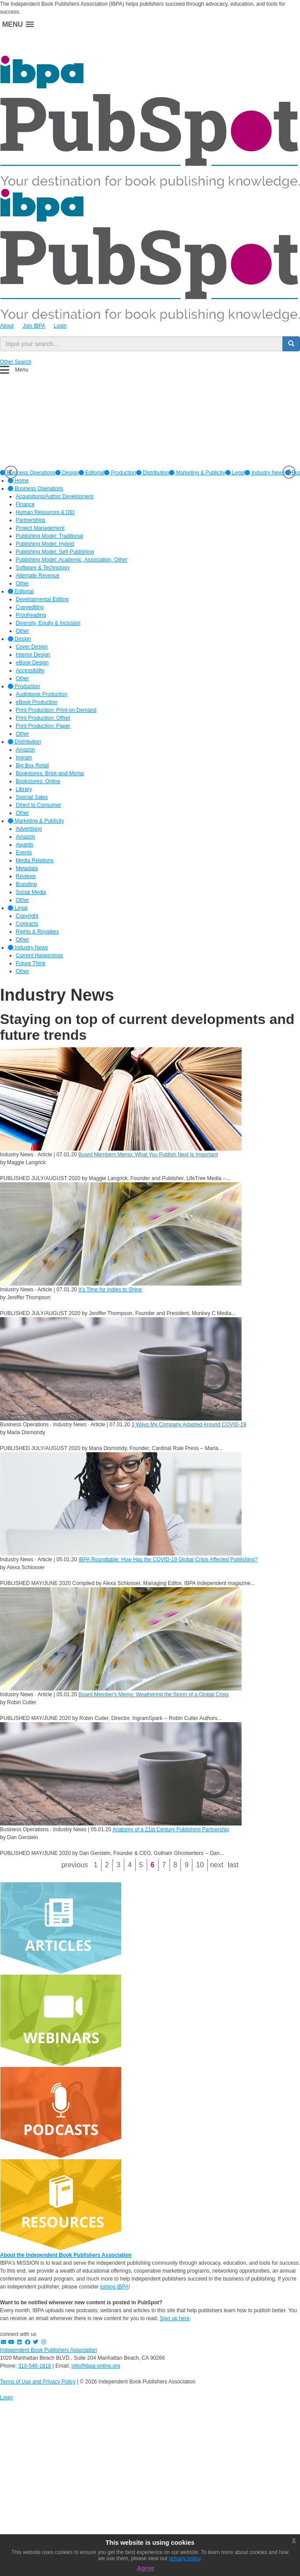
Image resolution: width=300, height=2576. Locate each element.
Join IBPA (33, 326)
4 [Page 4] (130, 1865)
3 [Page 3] (118, 1865)
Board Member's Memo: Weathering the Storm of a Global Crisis (154, 1694)
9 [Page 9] (186, 1865)
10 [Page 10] (200, 1865)
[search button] (291, 343)
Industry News (265, 473)
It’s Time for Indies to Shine (110, 1289)
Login (60, 326)
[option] (67, 473)
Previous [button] (11, 472)
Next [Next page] (216, 1865)
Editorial (92, 473)
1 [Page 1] (96, 1865)
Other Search (15, 362)
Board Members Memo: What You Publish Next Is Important (148, 1154)
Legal (235, 473)
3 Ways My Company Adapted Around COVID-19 (188, 1424)
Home (18, 480)
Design (67, 473)
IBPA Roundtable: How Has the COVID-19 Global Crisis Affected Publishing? (168, 1559)
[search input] (141, 343)
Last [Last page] (233, 1865)
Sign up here (175, 2318)
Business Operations (35, 488)
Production (120, 473)
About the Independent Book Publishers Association (66, 2255)
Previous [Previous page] (74, 1865)
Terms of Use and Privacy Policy (38, 2382)
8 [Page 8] (175, 1865)
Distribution (152, 473)
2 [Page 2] (107, 1865)
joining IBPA (114, 2287)
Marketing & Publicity (197, 473)
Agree (146, 2568)
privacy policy (184, 2558)
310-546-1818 (34, 2366)
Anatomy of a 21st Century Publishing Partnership (170, 1829)
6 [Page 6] (153, 1865)
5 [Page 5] (141, 1865)
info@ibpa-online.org (96, 2366)
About (7, 326)
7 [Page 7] (164, 1865)
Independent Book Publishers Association (48, 2350)
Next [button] (289, 472)
